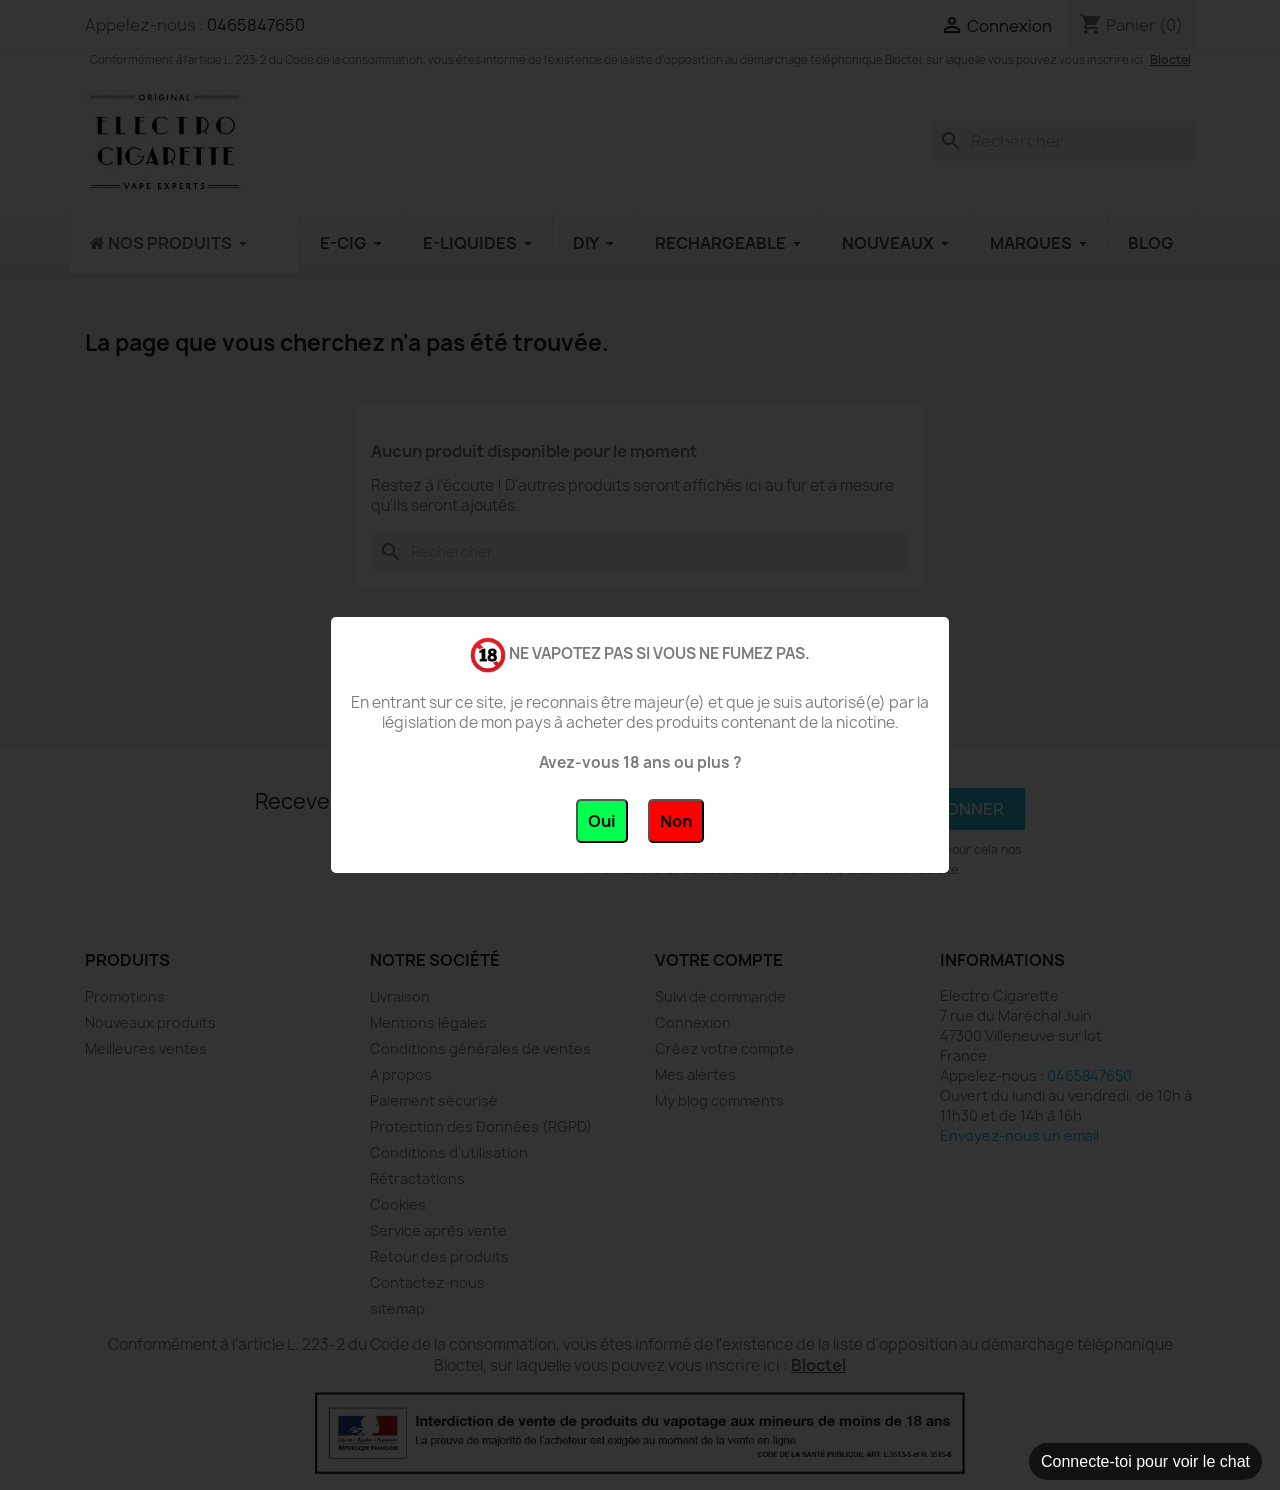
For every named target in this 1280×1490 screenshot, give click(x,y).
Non (676, 821)
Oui (602, 821)
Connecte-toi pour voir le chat (1145, 1461)
